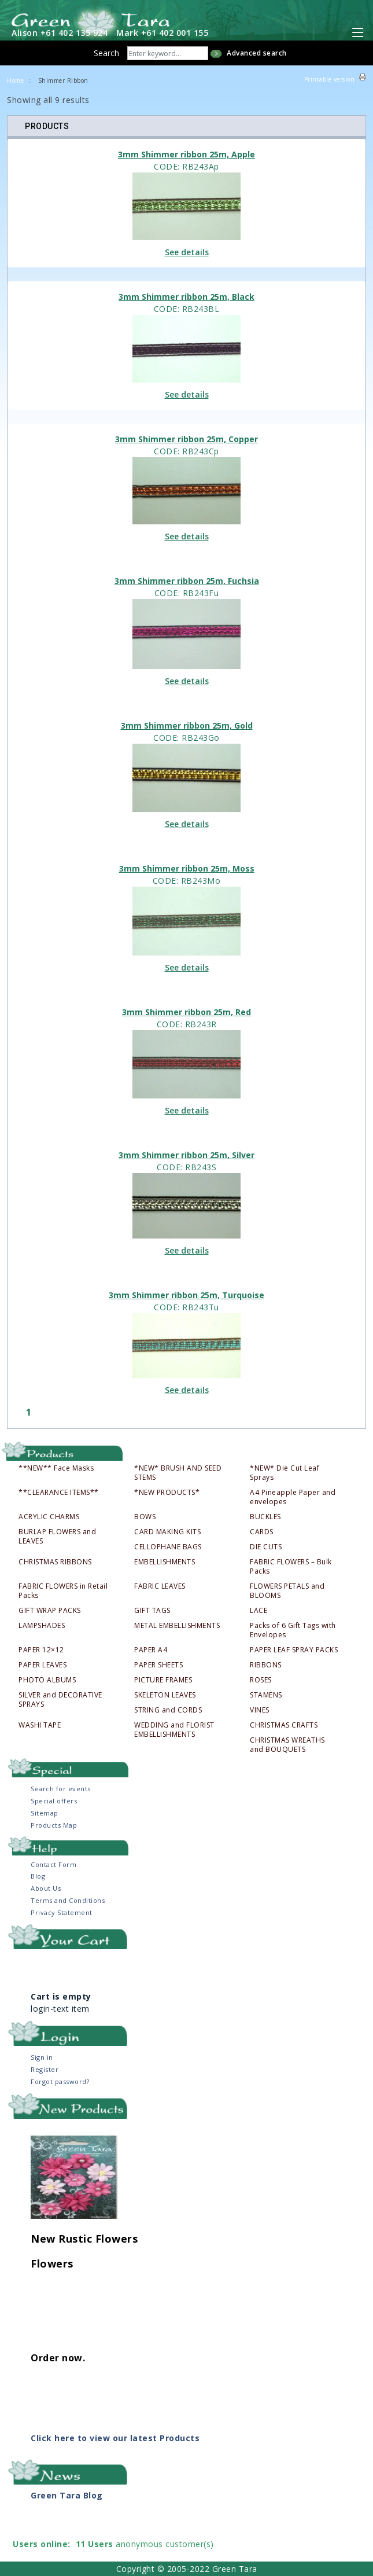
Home (15, 80)
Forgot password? (60, 2081)
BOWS (145, 1517)
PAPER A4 (150, 1650)
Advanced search (257, 53)
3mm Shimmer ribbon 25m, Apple (186, 154)
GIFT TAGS (152, 1610)
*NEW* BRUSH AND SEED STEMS (177, 1473)
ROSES (261, 1680)
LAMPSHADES (42, 1625)
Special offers (54, 1800)
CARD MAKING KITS (167, 1532)
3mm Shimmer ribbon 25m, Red (186, 1011)
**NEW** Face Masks (56, 1468)
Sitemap (44, 1813)
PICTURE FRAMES (163, 1680)
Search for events (61, 1788)
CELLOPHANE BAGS (168, 1547)
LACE (258, 1610)
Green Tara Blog (67, 2495)
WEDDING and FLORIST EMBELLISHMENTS (174, 1730)
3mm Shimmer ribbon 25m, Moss (186, 868)
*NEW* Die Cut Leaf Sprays (284, 1473)
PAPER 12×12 (41, 1650)
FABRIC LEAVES (160, 1586)
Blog (38, 1876)
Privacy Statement (62, 1912)
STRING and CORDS (168, 1710)
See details (187, 252)
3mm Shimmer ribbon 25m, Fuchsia (187, 580)
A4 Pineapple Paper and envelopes (292, 1497)
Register (44, 2069)
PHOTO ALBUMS (47, 1680)
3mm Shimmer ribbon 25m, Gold (187, 725)
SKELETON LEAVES (165, 1695)
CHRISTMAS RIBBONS (55, 1562)
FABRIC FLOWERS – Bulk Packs (291, 1566)
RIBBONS (266, 1665)
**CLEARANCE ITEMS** (59, 1492)
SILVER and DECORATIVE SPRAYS (60, 1700)
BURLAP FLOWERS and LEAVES (57, 1536)
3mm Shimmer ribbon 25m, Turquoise (186, 1294)
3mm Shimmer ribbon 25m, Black (186, 296)
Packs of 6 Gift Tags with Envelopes (293, 1630)
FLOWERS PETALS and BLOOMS (287, 1591)
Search (106, 52)
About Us (46, 1888)
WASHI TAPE (40, 1725)
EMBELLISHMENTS (164, 1562)
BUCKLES (265, 1517)
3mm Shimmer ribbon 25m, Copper (186, 438)
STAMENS (266, 1695)
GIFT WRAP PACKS (50, 1610)
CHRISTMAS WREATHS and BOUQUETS (287, 1745)
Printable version (329, 79)
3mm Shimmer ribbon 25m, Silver (186, 1154)
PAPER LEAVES (43, 1665)
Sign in (42, 2057)
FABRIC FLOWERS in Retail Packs (63, 1591)
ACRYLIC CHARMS (49, 1517)
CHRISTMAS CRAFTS (283, 1725)
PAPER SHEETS (158, 1665)
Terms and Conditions (68, 1900)
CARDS (262, 1532)
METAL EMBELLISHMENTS (177, 1625)
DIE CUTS (266, 1547)
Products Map (54, 1825)
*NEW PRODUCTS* (167, 1492)
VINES (259, 1710)
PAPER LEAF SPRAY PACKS (294, 1650)
